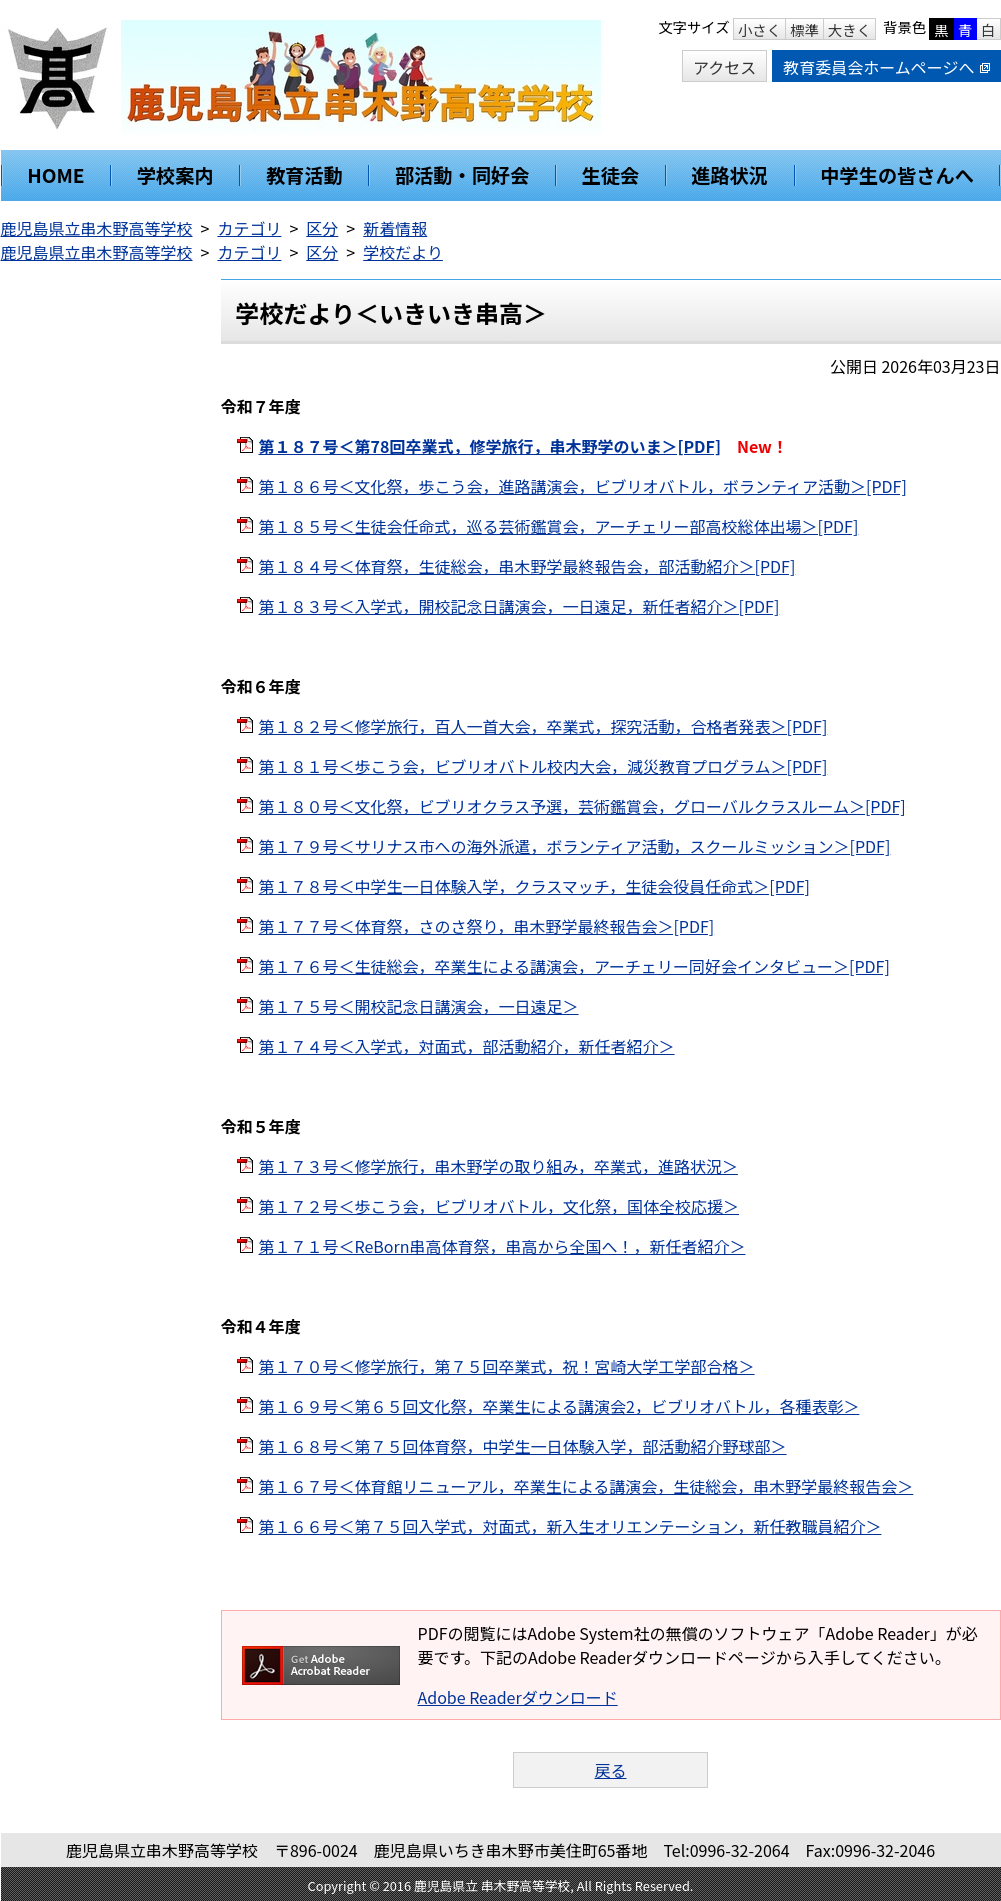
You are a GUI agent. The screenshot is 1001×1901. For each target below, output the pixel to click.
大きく (849, 29)
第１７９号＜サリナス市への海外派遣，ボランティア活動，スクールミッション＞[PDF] (575, 846)
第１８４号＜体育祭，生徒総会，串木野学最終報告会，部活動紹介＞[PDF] (527, 566)
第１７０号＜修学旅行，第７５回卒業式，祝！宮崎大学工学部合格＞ (507, 1366)
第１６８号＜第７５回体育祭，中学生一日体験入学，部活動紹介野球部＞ (523, 1446)
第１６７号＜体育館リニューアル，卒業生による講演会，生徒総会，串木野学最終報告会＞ (586, 1486)
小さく (759, 29)
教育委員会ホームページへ (886, 67)
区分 (322, 228)
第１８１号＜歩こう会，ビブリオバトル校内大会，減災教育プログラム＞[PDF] (543, 766)
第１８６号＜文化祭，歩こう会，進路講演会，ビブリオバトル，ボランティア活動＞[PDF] (583, 486)
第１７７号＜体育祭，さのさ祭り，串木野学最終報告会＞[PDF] (487, 926)
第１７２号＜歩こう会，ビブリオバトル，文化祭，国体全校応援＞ (499, 1206)
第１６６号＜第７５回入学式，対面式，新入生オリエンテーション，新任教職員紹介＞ (570, 1526)
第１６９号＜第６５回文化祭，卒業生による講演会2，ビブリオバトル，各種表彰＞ (559, 1406)
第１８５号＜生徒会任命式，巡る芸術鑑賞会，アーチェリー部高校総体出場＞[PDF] (559, 526)
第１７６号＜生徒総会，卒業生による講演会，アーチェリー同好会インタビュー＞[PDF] (574, 966)
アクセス (724, 67)
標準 (804, 29)
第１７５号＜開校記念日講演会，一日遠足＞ (419, 1006)
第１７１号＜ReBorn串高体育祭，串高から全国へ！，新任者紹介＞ (502, 1246)
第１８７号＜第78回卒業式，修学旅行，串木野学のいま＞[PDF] (490, 446)
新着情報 (395, 228)
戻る (610, 1770)
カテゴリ (249, 228)
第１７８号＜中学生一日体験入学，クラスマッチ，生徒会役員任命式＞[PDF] (535, 886)
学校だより (403, 252)
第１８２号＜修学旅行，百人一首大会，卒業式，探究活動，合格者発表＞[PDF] (543, 726)
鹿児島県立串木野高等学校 (97, 228)
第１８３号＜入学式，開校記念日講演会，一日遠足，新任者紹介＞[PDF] (519, 606)
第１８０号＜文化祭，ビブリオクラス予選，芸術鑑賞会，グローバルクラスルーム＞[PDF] (582, 806)
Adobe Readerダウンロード (518, 1697)
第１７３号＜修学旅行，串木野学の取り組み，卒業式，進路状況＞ (498, 1166)
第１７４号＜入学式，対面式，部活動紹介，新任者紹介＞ (467, 1046)
